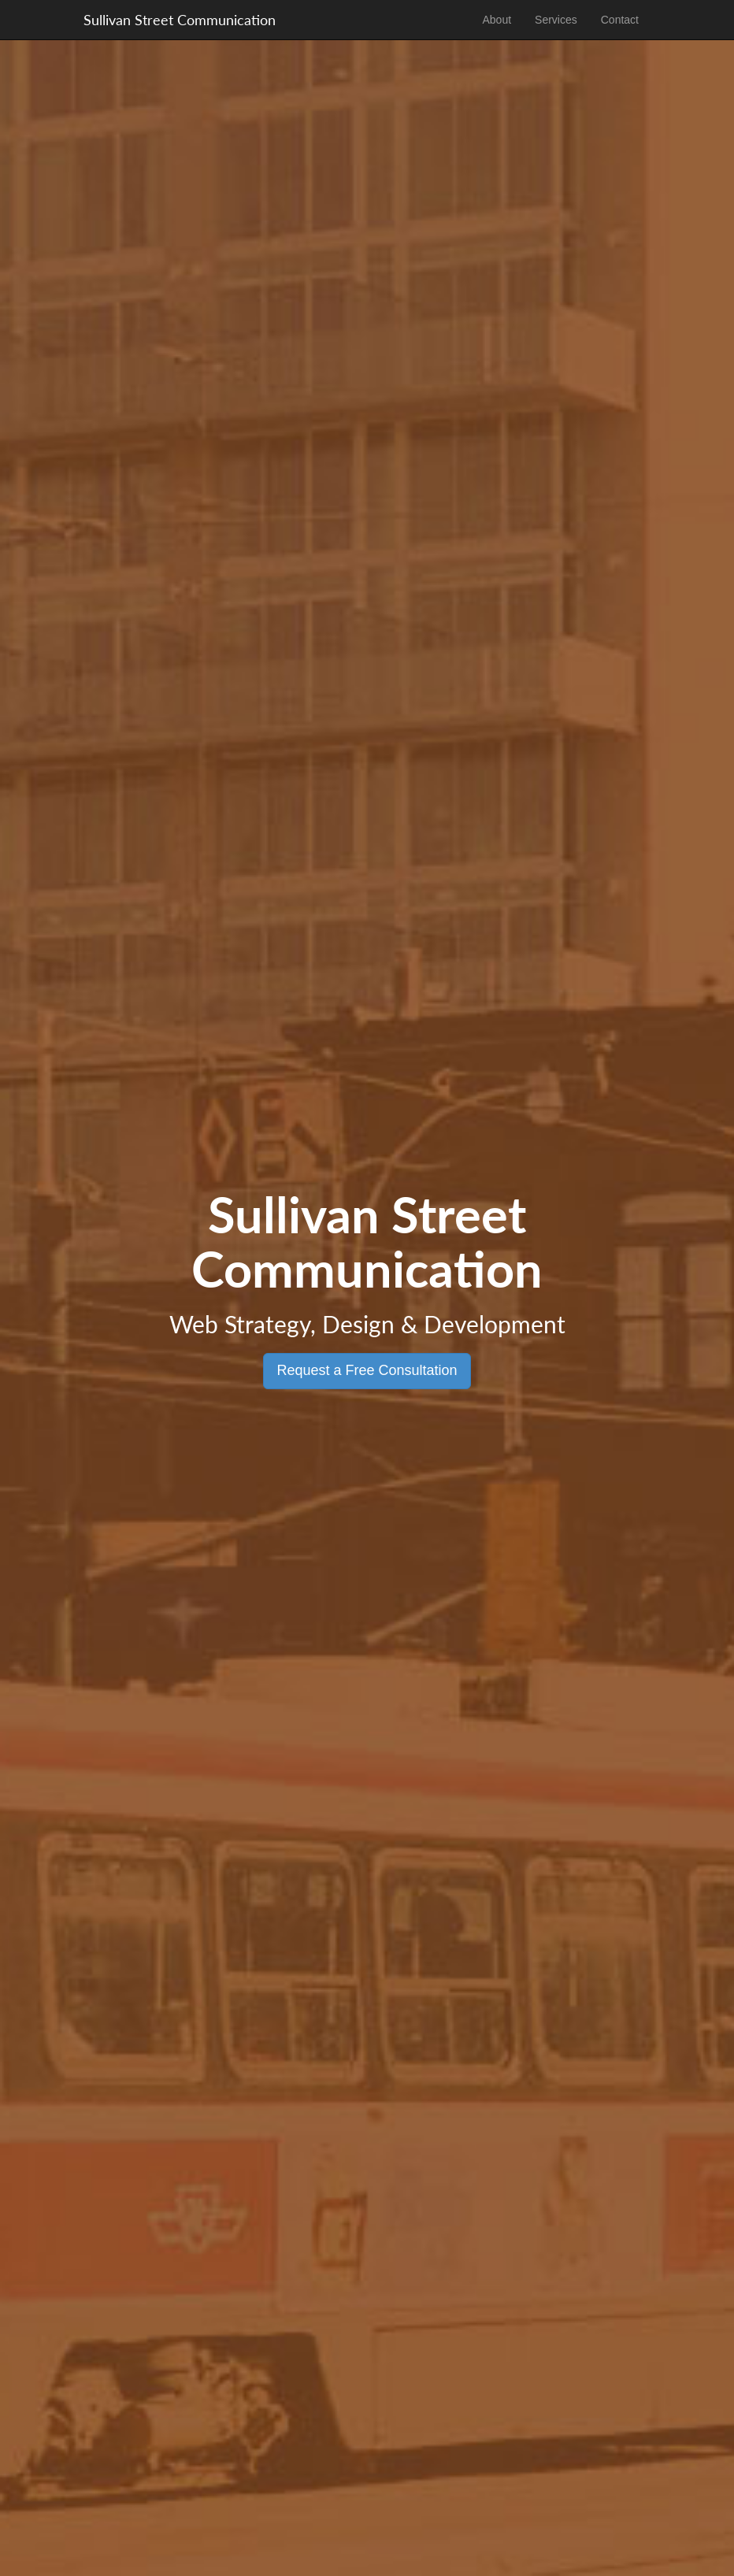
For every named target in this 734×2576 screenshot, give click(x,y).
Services (556, 19)
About (496, 19)
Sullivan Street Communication (179, 19)
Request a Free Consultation (366, 1370)
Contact (620, 19)
